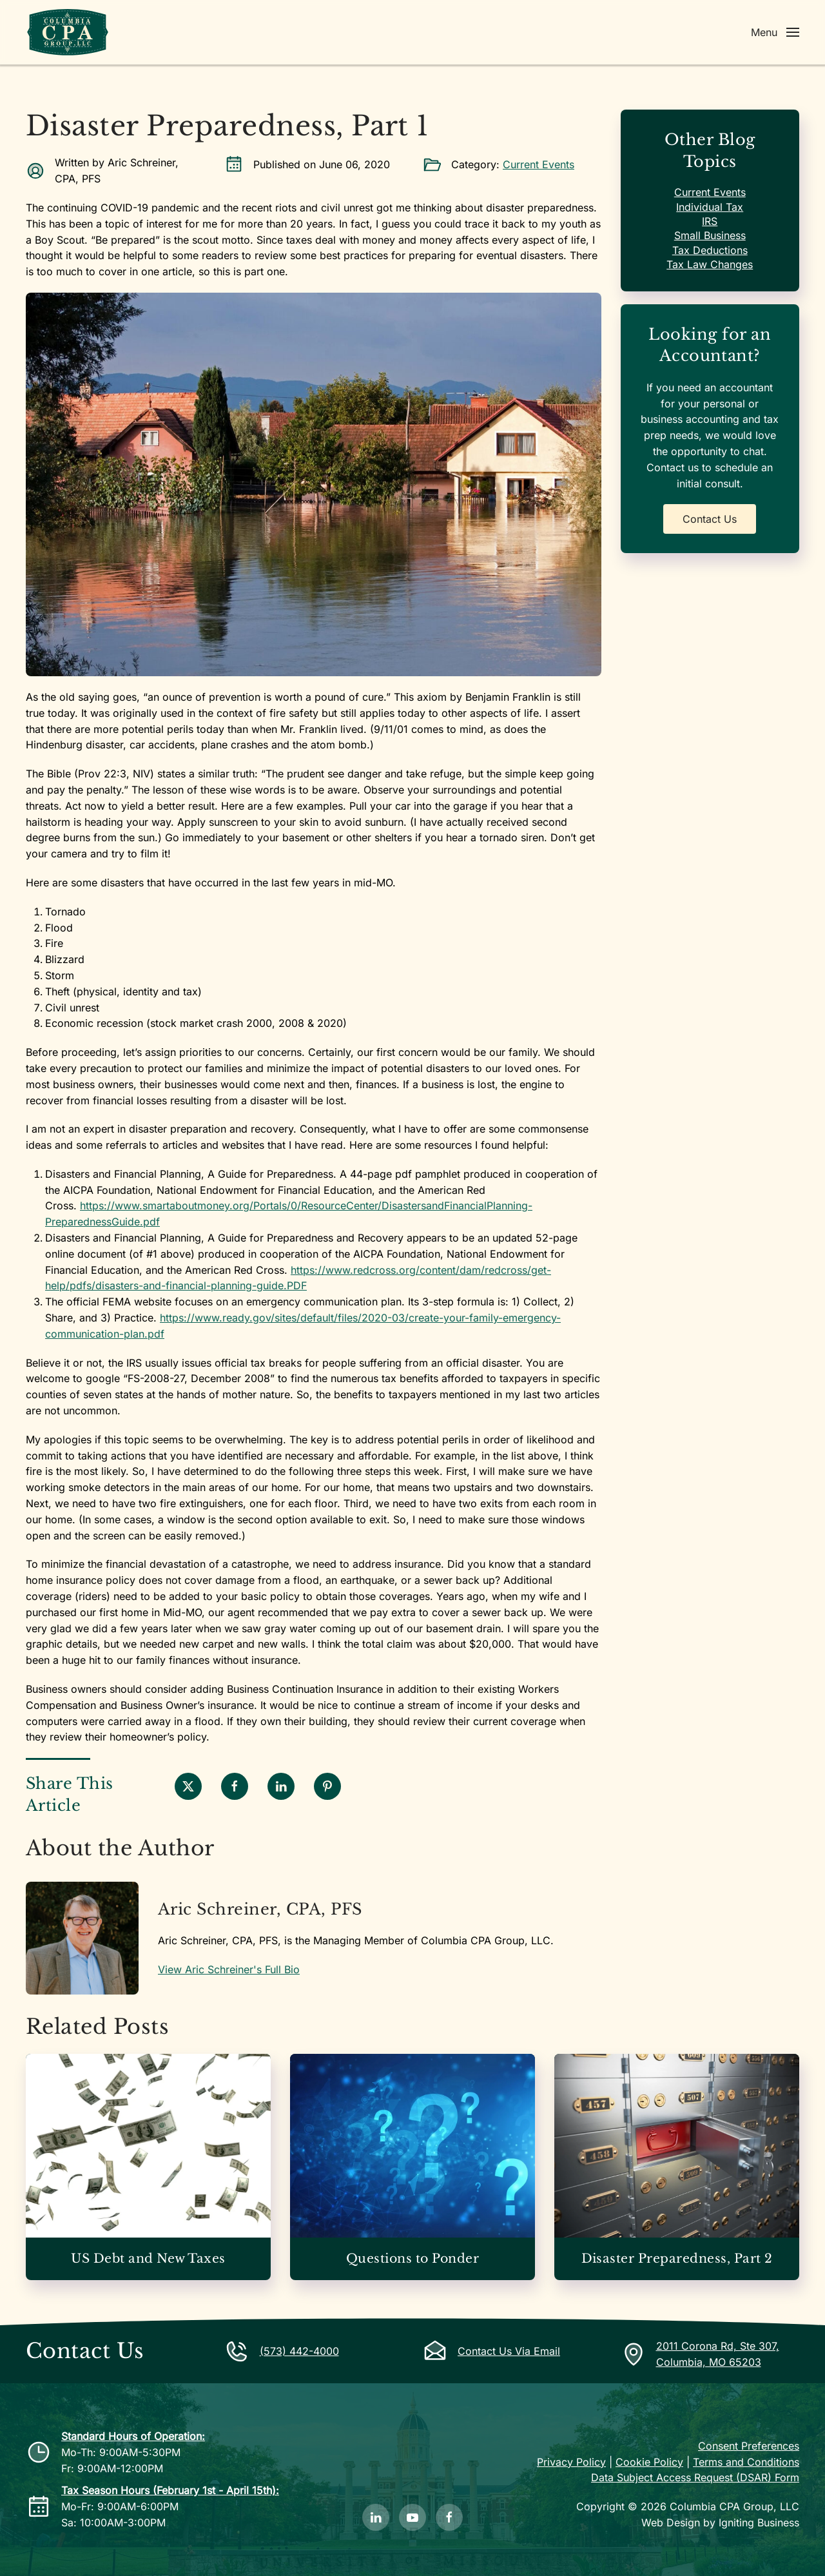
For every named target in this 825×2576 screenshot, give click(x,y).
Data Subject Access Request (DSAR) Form (695, 2477)
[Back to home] (68, 32)
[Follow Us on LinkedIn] (375, 2517)
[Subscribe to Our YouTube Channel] (412, 2517)
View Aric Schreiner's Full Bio (229, 1969)
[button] (775, 32)
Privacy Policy (571, 2461)
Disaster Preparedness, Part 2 (677, 2258)
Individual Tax (709, 206)
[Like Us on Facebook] (449, 2517)
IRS (709, 221)
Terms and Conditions (746, 2461)
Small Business (710, 235)
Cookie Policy (649, 2461)
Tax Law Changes (709, 264)
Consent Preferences (748, 2445)
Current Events (538, 164)
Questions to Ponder (412, 2258)
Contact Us (710, 518)
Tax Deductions (710, 250)
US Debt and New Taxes (148, 2258)
